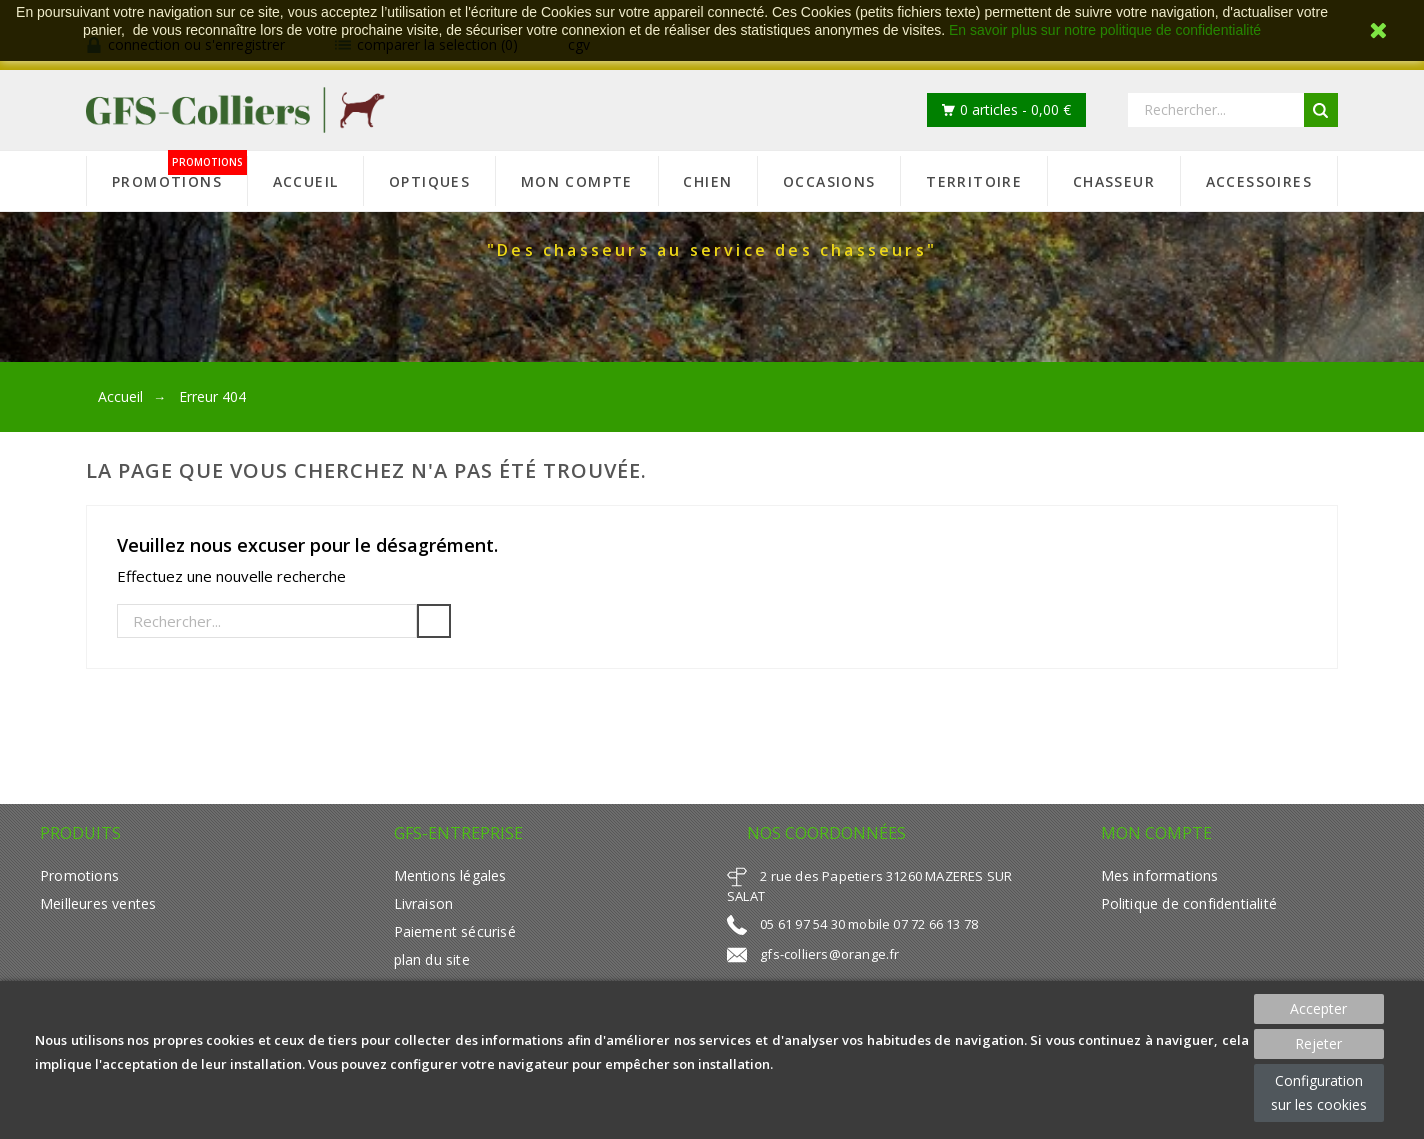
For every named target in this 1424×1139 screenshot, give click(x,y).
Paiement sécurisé (455, 931)
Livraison (424, 903)
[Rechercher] (267, 621)
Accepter (1318, 1008)
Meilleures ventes (98, 903)
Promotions (79, 875)
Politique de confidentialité (1189, 903)
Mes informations (1160, 875)
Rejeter (1318, 1043)
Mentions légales (450, 875)
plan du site (432, 959)
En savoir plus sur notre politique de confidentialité (1105, 30)
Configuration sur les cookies (1319, 1092)
